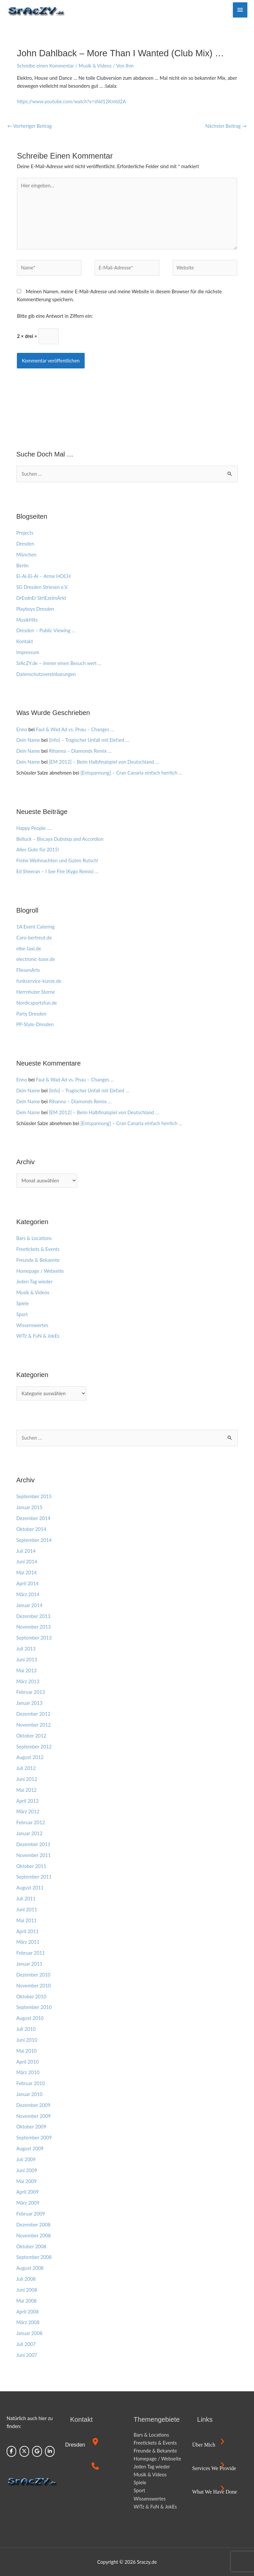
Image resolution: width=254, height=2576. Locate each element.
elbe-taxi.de (28, 948)
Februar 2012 (30, 1822)
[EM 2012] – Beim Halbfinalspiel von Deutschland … (104, 762)
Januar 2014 (29, 1605)
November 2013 (33, 1627)
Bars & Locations (34, 1238)
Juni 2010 (26, 2040)
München (26, 554)
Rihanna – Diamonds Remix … (80, 751)
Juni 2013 (26, 1659)
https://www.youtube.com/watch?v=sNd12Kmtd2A (71, 101)
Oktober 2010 (31, 1996)
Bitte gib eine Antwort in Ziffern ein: (55, 316)
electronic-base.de (35, 959)
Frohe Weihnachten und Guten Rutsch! (57, 860)
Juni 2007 (26, 2355)
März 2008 (27, 2322)
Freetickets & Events (38, 1249)
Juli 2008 (26, 2279)
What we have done (214, 2492)
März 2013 (27, 1681)
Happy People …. (34, 828)
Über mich (203, 2445)
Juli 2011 (26, 1898)
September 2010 (34, 2007)
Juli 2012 (26, 1768)
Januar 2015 (29, 1507)
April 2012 (27, 1801)
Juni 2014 (26, 1561)
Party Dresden (31, 1014)
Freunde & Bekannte (38, 1260)
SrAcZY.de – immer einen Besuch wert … (59, 663)
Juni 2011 (26, 1909)
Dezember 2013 (33, 1616)
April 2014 (27, 1583)
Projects (24, 533)
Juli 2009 (26, 2159)
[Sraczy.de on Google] (37, 2451)
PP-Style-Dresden (35, 1024)
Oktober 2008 (31, 2246)
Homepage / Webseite (40, 1271)
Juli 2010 (26, 2029)
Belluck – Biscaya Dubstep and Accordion (60, 839)
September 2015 (34, 1496)
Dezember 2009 (33, 2105)
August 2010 (30, 2018)
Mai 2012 (26, 1790)
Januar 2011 (29, 1964)
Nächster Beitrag (226, 126)
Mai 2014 (26, 1572)
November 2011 (33, 1855)
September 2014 (34, 1540)
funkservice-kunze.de (38, 981)
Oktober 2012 (31, 1736)
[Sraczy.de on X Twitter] (24, 2451)
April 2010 (27, 2062)
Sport (22, 1314)
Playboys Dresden (35, 609)
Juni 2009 (26, 2170)
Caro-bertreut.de (34, 937)
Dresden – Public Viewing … (45, 630)
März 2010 (27, 2072)
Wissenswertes (32, 1325)
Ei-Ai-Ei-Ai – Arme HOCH (43, 576)
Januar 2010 (29, 2094)
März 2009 (27, 2203)
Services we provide (214, 2468)
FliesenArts (28, 970)
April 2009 (27, 2192)
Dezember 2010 (33, 1975)
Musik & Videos (95, 66)
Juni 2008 (26, 2290)
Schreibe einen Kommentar (45, 66)
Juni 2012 (26, 1779)
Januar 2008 (29, 2333)
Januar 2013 (29, 1703)
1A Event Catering (35, 927)
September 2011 (34, 1877)
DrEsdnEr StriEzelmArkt (41, 598)
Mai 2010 (26, 2051)
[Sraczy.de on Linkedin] (50, 2451)
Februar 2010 (30, 2083)
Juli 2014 (26, 1551)
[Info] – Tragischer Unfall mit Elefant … (89, 740)
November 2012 (33, 1725)
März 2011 (27, 1942)
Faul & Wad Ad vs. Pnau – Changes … (75, 729)
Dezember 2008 (33, 2224)
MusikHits (27, 620)
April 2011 (27, 1931)
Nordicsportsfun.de (36, 1003)
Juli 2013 (26, 1648)
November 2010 (33, 1985)
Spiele (22, 1303)
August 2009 (30, 2148)
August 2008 (30, 2268)
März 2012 (27, 1811)
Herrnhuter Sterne (35, 992)
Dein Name (28, 740)
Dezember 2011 (33, 1844)
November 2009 (33, 2116)
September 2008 (34, 2257)
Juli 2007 (26, 2344)
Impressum (27, 652)
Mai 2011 (26, 1920)
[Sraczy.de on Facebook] (11, 2451)
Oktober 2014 (31, 1529)
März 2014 (27, 1594)
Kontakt (24, 641)
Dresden (25, 544)
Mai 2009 (26, 2181)
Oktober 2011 (31, 1866)
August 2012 (30, 1757)
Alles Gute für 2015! (37, 849)
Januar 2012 (29, 1833)
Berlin (22, 565)
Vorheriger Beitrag (29, 126)
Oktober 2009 (31, 2126)
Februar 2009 (30, 2214)
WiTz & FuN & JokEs (38, 1336)
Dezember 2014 (33, 1518)
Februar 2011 (30, 1953)
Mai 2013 (26, 1670)
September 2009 (34, 2137)
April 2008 (27, 2311)
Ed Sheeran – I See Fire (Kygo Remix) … (57, 871)
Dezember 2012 (33, 1714)
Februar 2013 (30, 1692)
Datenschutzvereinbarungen (46, 674)
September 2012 (34, 1746)
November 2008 (33, 2235)
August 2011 (30, 1887)
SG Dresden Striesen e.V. (42, 587)
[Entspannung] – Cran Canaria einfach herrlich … (131, 773)
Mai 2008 (26, 2301)
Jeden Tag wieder (34, 1281)
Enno (21, 729)
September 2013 (34, 1638)
